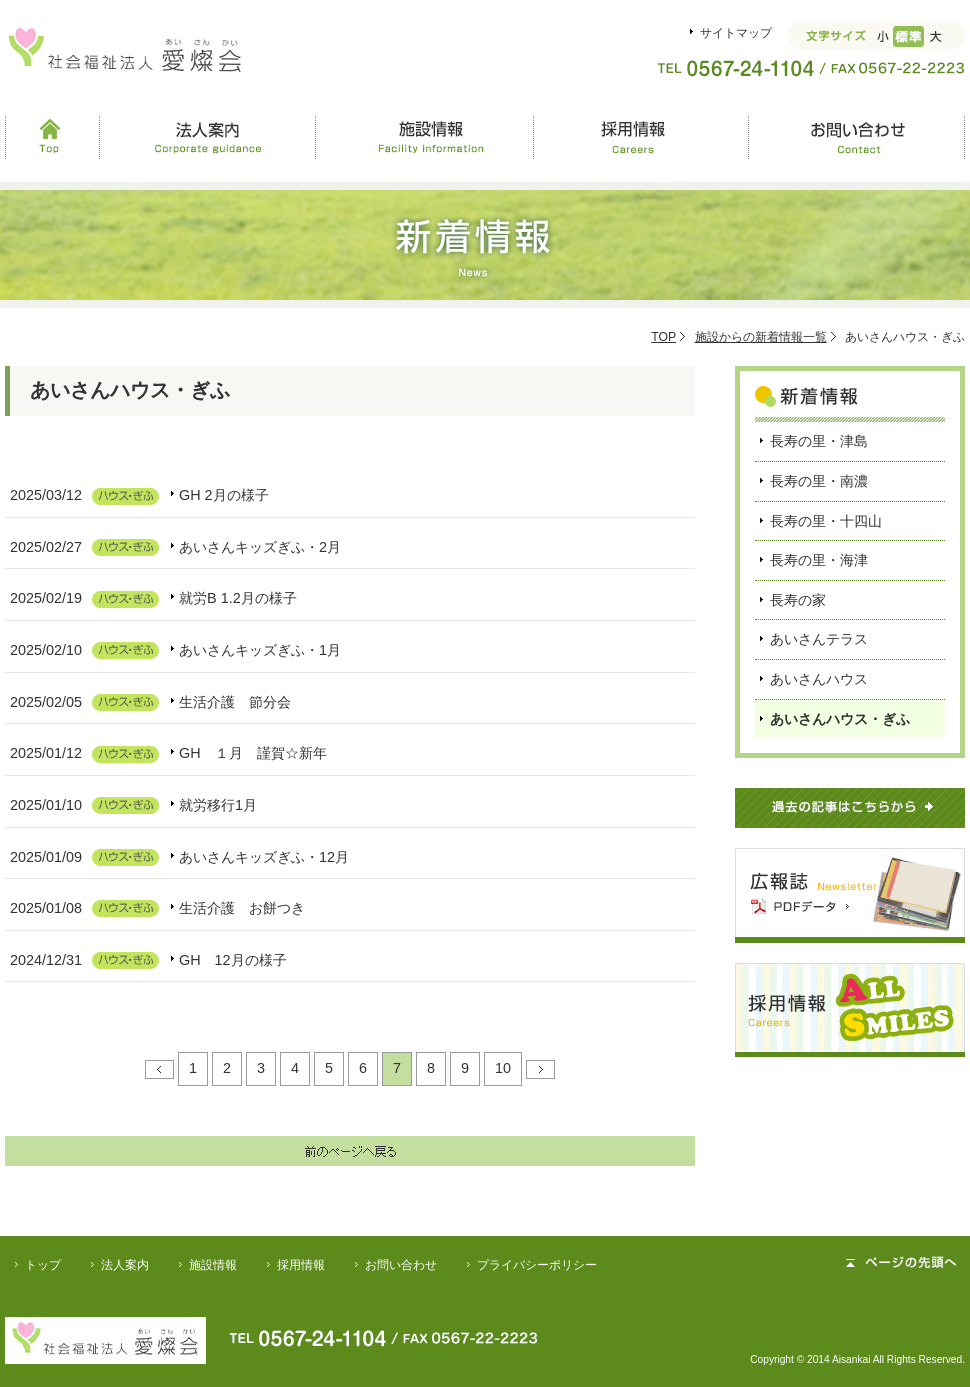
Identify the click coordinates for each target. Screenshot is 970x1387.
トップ (43, 1265)
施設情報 (424, 137)
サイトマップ (736, 33)
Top (52, 137)
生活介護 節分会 (235, 702)
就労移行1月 (218, 805)
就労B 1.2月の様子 (238, 598)
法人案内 (207, 137)
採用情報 (640, 137)
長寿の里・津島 (819, 441)
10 (503, 1068)
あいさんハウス (819, 679)
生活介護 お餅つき (242, 908)
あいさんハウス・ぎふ (840, 719)
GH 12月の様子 (233, 960)
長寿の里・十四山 (826, 521)
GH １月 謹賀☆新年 (253, 753)
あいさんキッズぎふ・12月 (264, 857)
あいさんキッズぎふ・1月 (260, 650)
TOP (663, 337)
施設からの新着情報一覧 (761, 337)
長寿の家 (798, 600)
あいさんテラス (819, 639)
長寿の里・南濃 (819, 481)
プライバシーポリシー (537, 1265)
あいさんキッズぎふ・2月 (260, 547)
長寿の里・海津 (819, 560)
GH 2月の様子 (224, 495)
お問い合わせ (856, 137)
